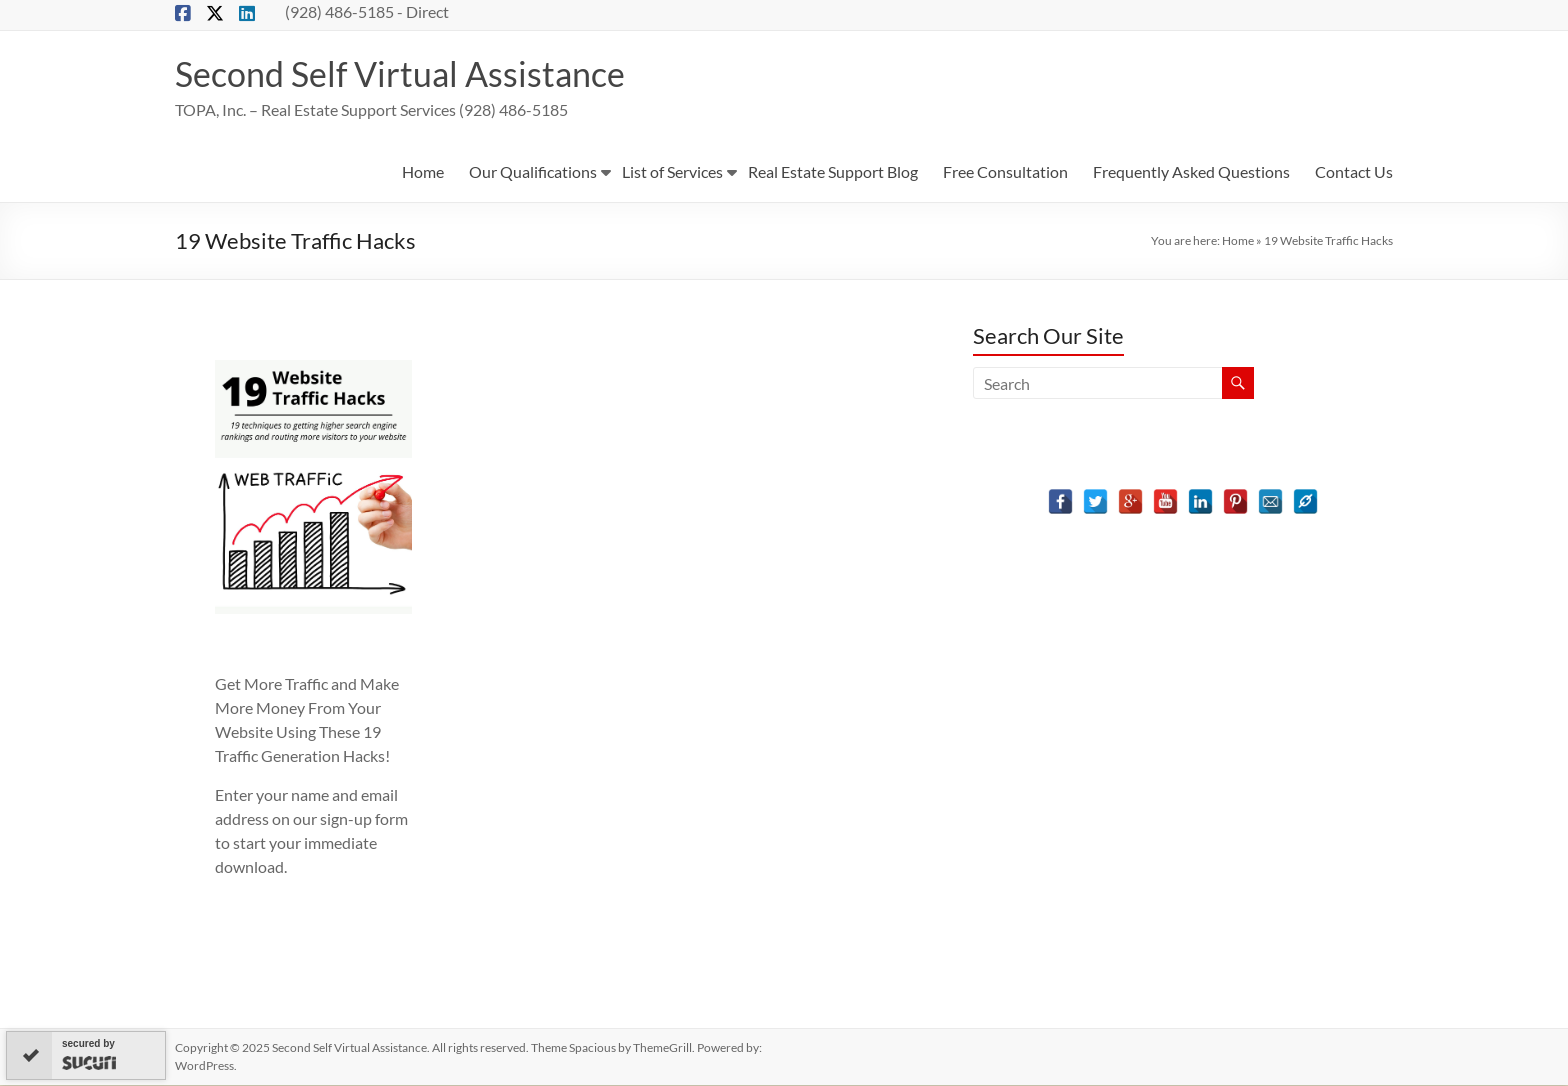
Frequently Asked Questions (1191, 172)
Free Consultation (1005, 172)
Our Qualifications (533, 172)
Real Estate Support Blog (833, 172)
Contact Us (1354, 172)
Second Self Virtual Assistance (410, 74)
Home (423, 172)
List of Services (672, 172)
